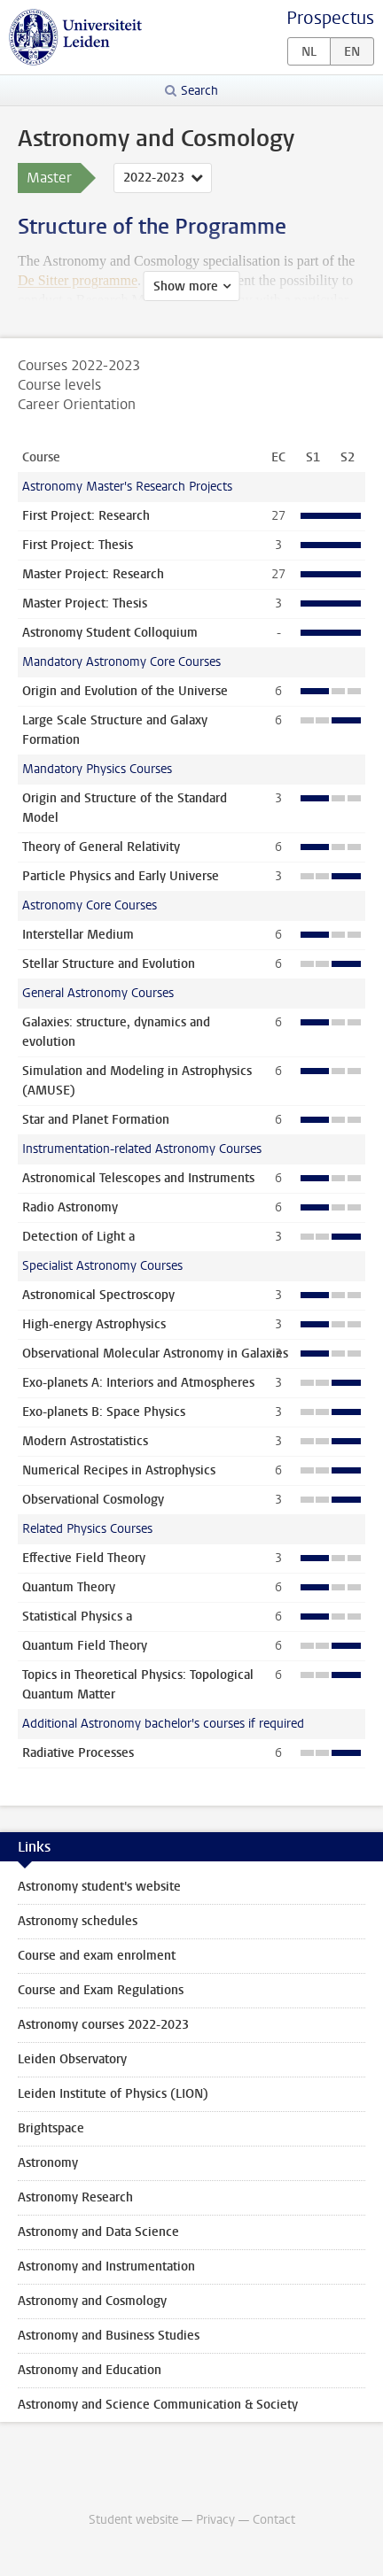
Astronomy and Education (89, 2370)
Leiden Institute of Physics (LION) (113, 2093)
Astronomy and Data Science (98, 2232)
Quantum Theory (68, 1587)
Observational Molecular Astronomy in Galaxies (155, 1353)
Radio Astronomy (70, 1207)
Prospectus (330, 18)
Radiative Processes (78, 1752)
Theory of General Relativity (101, 847)
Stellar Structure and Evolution (108, 963)
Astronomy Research (75, 2197)
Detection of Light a (78, 1236)
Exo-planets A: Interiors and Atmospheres (138, 1382)
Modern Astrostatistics (85, 1441)
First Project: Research (86, 515)
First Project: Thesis (77, 545)
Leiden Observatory (72, 2059)
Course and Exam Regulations (101, 1990)
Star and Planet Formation (95, 1119)
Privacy (215, 2519)
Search (199, 90)
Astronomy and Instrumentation (106, 2266)
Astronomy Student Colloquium (110, 632)
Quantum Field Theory (84, 1645)
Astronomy (48, 2162)
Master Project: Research (93, 574)
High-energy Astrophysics (94, 1324)
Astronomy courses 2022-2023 (103, 2024)
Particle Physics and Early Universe (120, 876)
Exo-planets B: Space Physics (103, 1412)
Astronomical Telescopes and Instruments (138, 1178)
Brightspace (51, 2128)
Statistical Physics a (77, 1616)
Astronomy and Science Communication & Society (158, 2404)
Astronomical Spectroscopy (98, 1295)
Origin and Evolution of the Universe (125, 691)
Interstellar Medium (78, 934)
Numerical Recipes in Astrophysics (118, 1470)
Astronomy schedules (77, 1921)
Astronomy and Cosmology (92, 2301)
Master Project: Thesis (84, 603)
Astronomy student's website (99, 1886)
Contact (274, 2519)
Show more (185, 286)
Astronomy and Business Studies (108, 2335)
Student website (133, 2519)
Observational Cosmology (93, 1499)
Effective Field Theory (83, 1558)
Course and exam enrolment (97, 1955)
